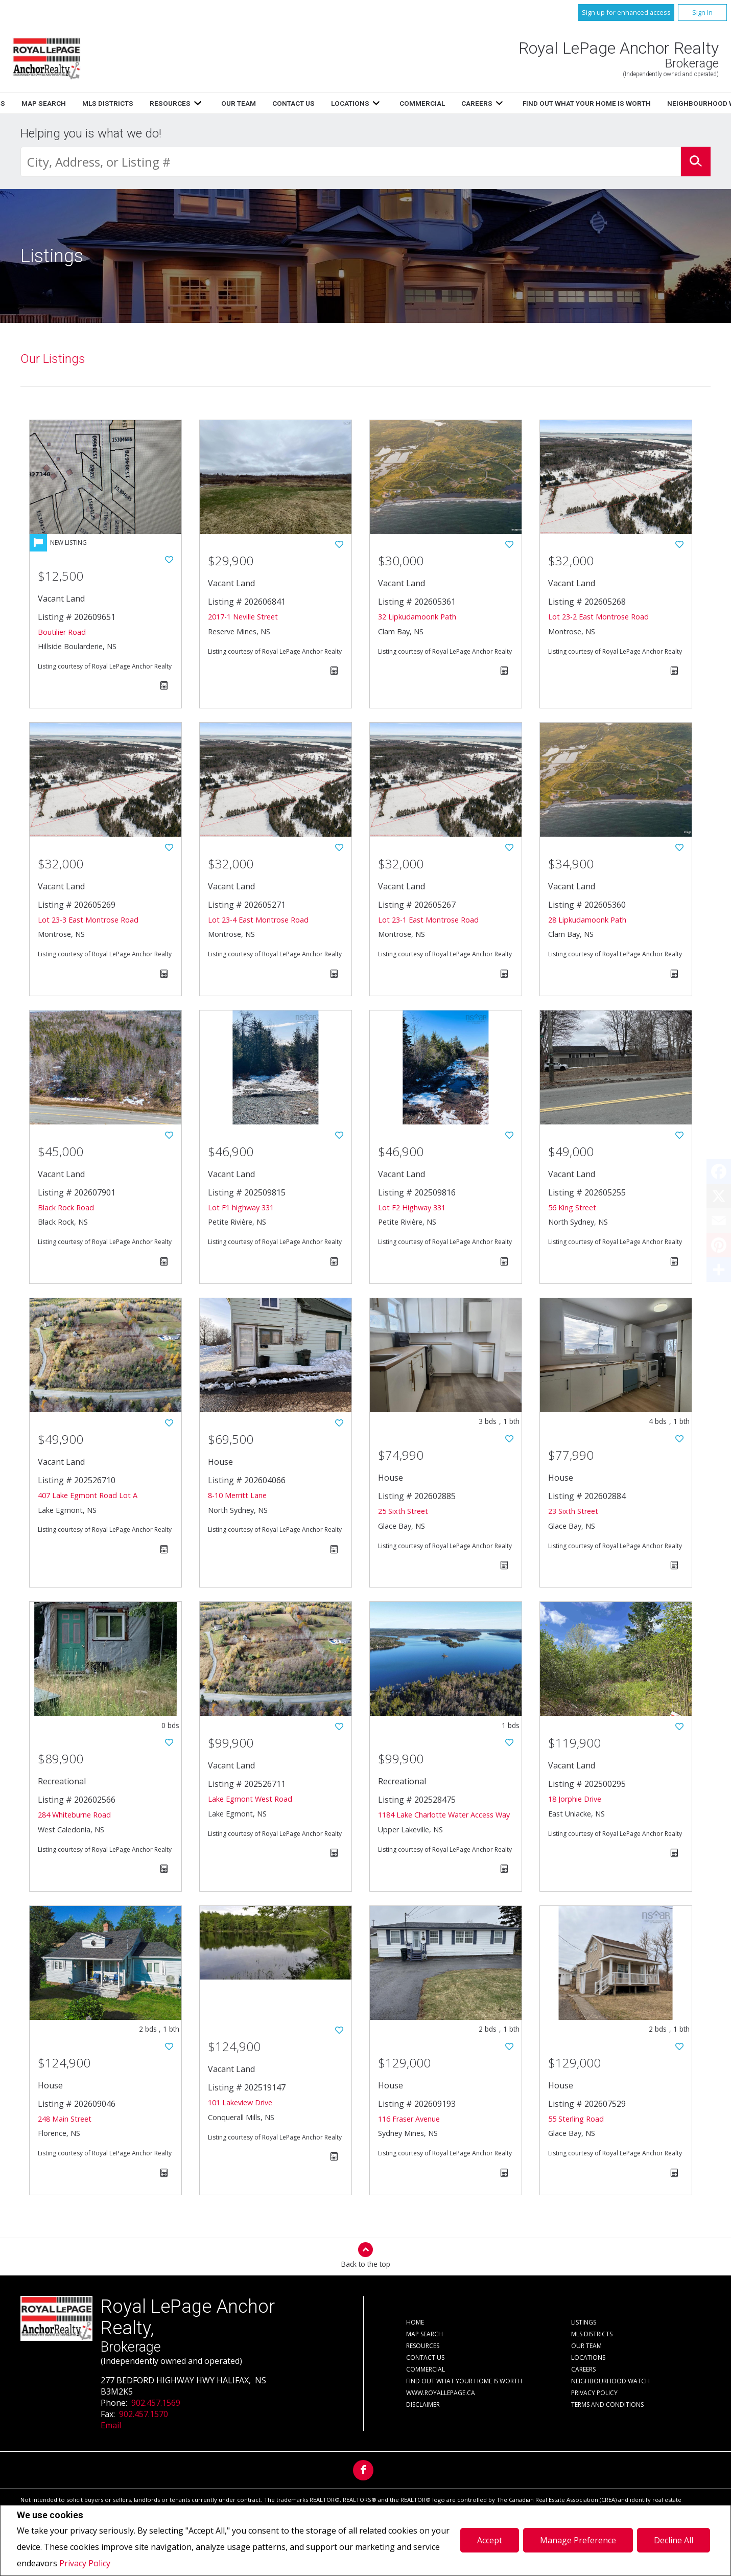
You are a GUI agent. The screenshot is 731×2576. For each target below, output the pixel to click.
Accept (489, 2540)
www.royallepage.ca (440, 2392)
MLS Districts (382, 103)
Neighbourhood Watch (610, 2381)
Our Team (586, 2345)
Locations (588, 2357)
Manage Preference (578, 2540)
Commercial (425, 2369)
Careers (583, 2369)
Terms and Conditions (607, 2404)
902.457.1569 (155, 2402)
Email (111, 2425)
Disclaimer (423, 2404)
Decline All (673, 2540)
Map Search (318, 103)
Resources (444, 103)
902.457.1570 (143, 2414)
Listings (263, 103)
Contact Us (425, 2357)
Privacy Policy (84, 2563)
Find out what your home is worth (464, 2381)
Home (221, 103)
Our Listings (52, 359)
